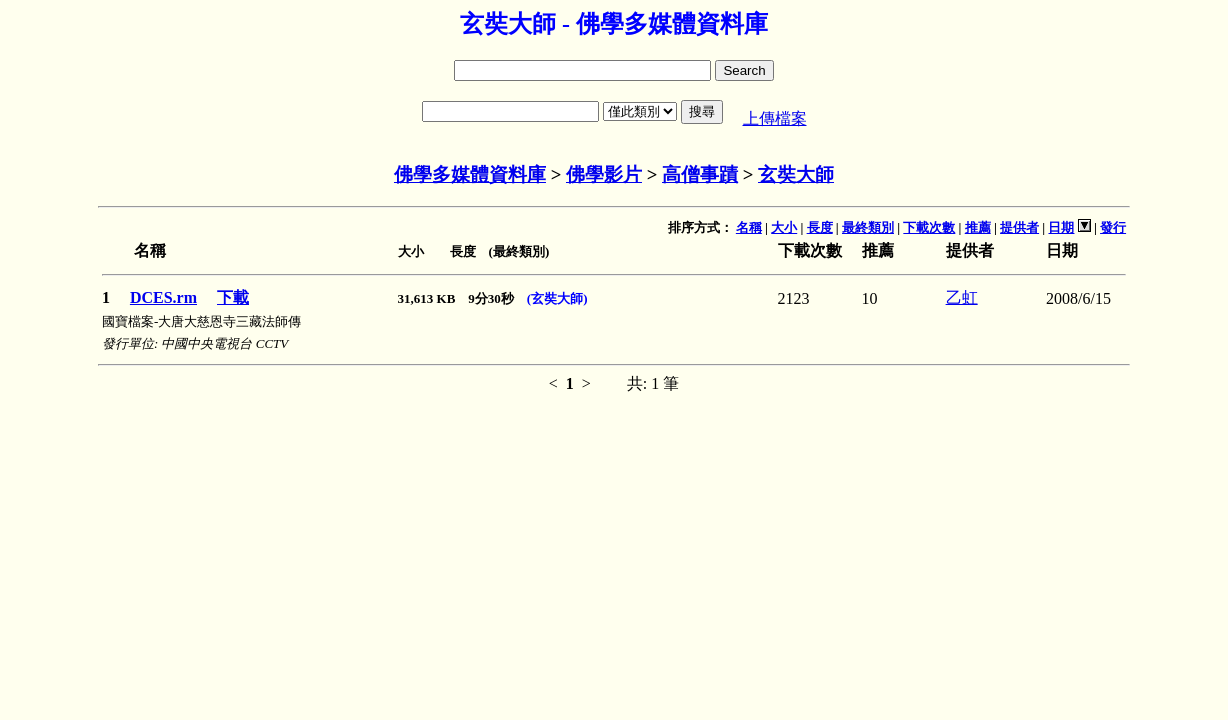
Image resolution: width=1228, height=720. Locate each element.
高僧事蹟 (700, 174)
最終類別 (868, 227)
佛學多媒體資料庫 (470, 174)
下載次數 (929, 227)
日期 (1061, 227)
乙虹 (962, 297)
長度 (820, 227)
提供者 (1019, 227)
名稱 (749, 227)
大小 (784, 227)
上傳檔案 (775, 118)
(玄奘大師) (557, 298)
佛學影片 (604, 174)
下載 (233, 297)
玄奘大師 (796, 174)
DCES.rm (163, 297)
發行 (1113, 227)
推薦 (978, 227)
